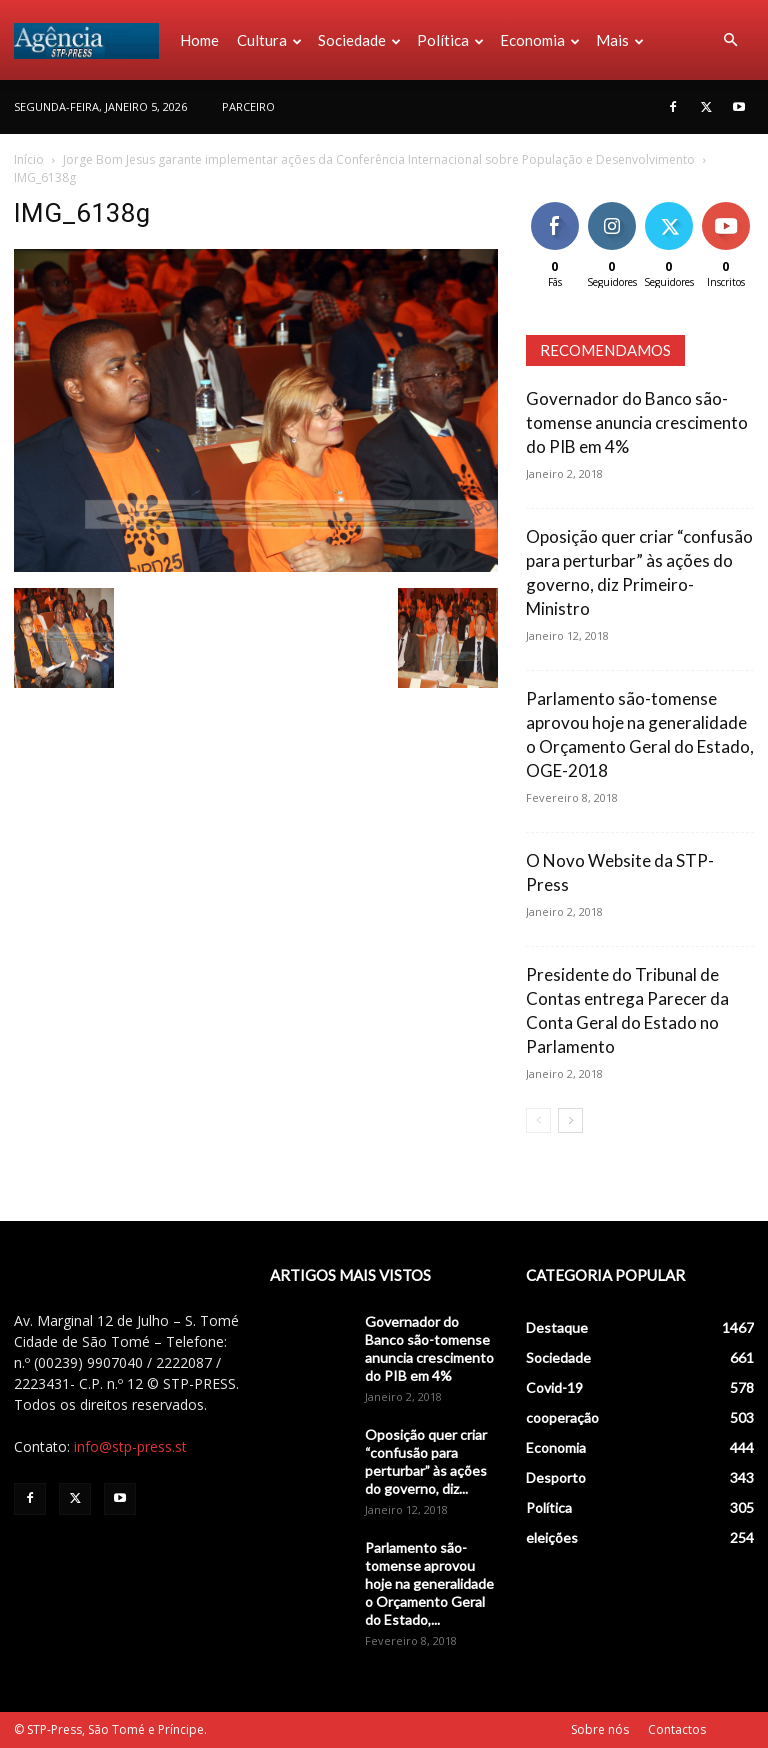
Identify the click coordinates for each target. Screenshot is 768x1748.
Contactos (677, 1729)
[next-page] (570, 1120)
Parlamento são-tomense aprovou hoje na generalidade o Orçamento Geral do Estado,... (429, 1583)
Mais (620, 40)
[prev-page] (538, 1120)
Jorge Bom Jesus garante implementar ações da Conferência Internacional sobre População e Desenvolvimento (379, 159)
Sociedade (359, 40)
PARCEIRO (248, 106)
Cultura (269, 40)
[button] (730, 40)
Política (450, 40)
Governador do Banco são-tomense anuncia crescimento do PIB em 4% (637, 422)
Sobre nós (600, 1729)
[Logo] (92, 40)
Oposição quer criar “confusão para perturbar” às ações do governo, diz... (426, 1461)
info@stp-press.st (130, 1446)
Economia (540, 40)
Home (199, 40)
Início (29, 159)
